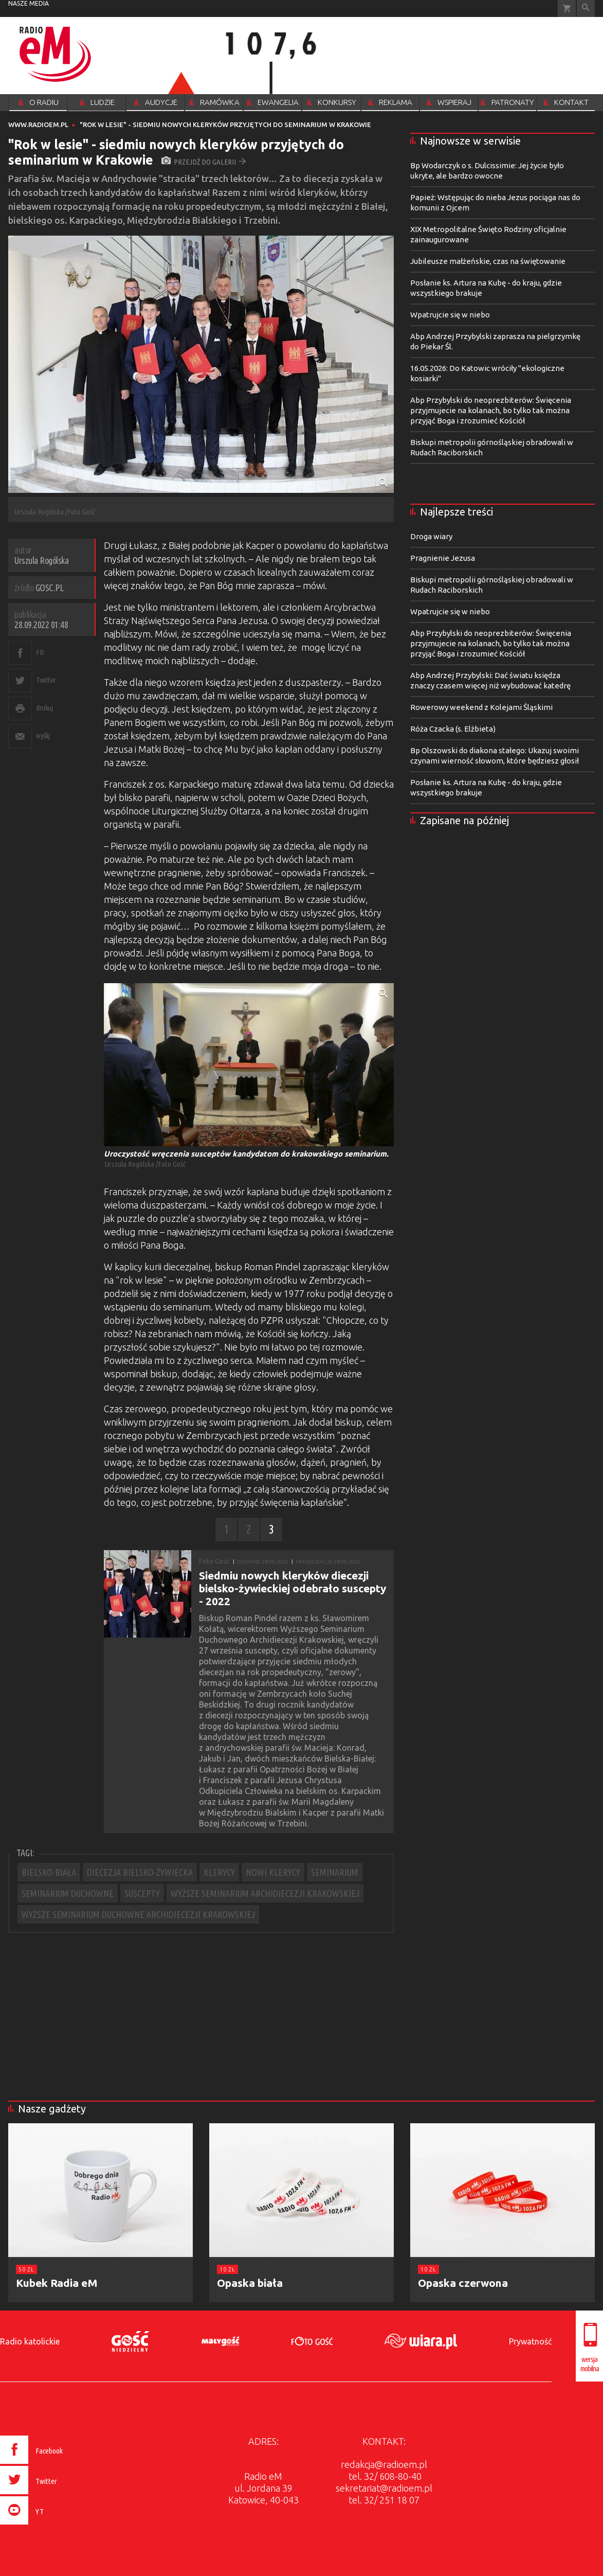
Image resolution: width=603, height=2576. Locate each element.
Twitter (46, 680)
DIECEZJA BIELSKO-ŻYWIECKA (140, 1872)
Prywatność (530, 2341)
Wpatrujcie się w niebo (450, 314)
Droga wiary (431, 536)
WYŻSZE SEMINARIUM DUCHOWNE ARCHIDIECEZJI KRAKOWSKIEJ (138, 1914)
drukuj (44, 707)
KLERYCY (219, 1872)
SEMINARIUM (334, 1872)
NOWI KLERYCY (273, 1872)
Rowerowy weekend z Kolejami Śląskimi (481, 707)
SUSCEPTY (142, 1893)
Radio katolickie (30, 2341)
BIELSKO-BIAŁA (49, 1872)
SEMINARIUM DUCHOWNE (68, 1893)
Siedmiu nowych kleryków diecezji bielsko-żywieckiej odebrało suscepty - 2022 (292, 1588)
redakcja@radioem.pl (384, 2464)
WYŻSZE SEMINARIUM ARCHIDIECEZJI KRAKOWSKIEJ (265, 1893)
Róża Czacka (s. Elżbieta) (453, 728)
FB (40, 652)
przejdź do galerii (203, 161)
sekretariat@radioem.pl (384, 2488)
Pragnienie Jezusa (442, 558)
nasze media (28, 3)
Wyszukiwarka (586, 8)
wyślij (42, 735)
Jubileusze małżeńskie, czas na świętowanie (487, 261)
